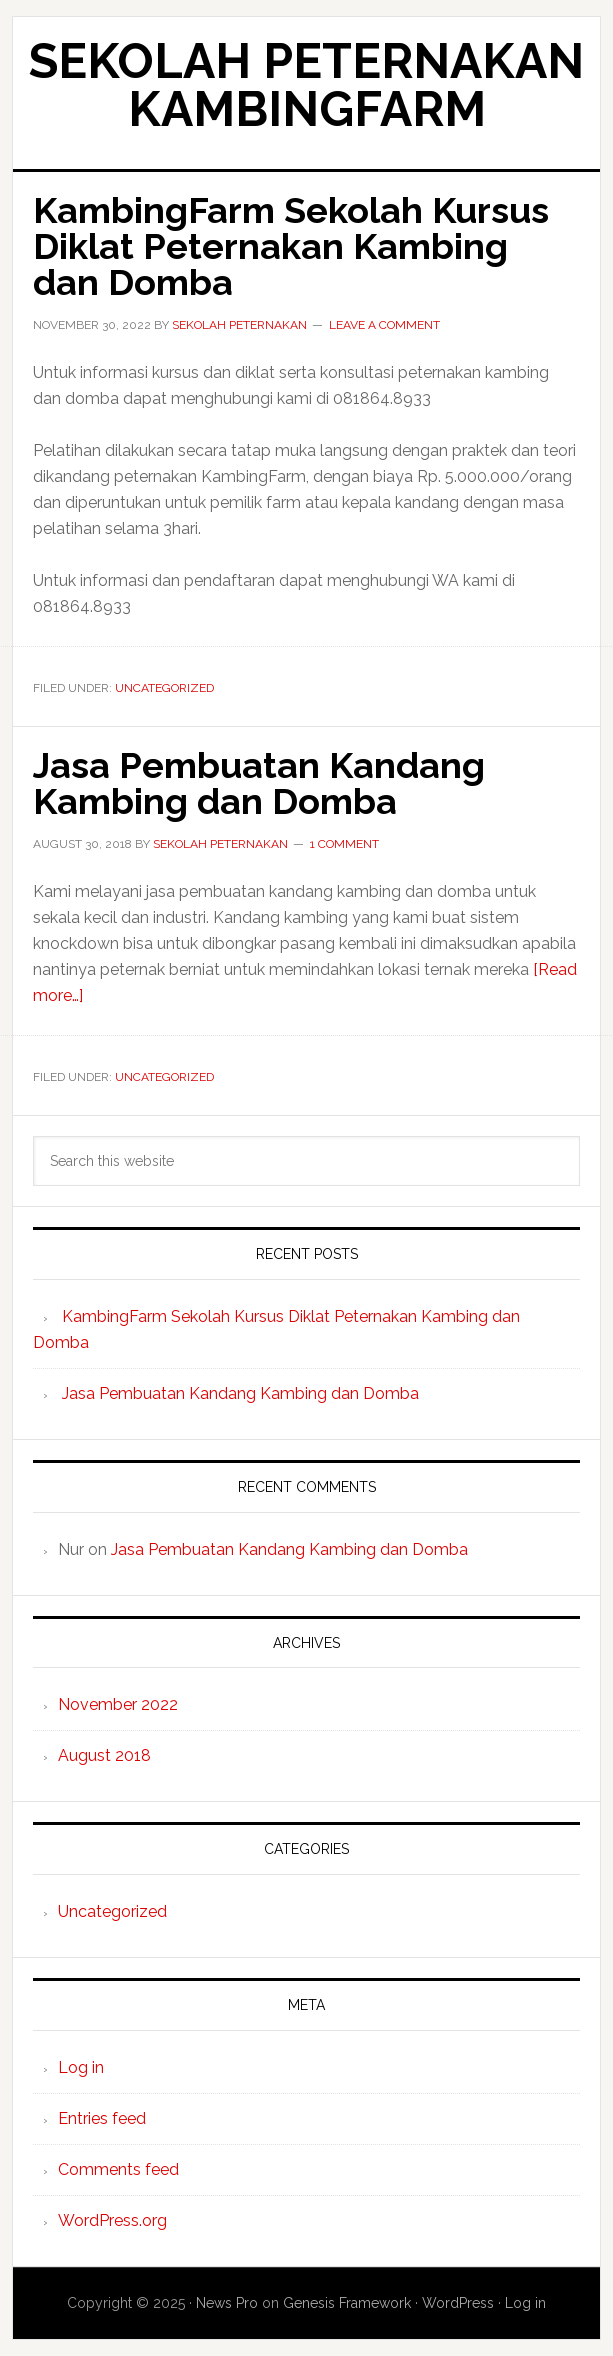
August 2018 (104, 1755)
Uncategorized (164, 688)
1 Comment (344, 844)
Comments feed (118, 2169)
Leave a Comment (384, 325)
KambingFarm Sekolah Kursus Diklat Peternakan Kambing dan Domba (291, 246)
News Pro (227, 2303)
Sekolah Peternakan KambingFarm (306, 85)
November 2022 (118, 1704)
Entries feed (102, 2118)
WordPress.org (112, 2220)
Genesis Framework (347, 2303)
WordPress (458, 2303)
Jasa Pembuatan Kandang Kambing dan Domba (259, 783)
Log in (81, 2067)
